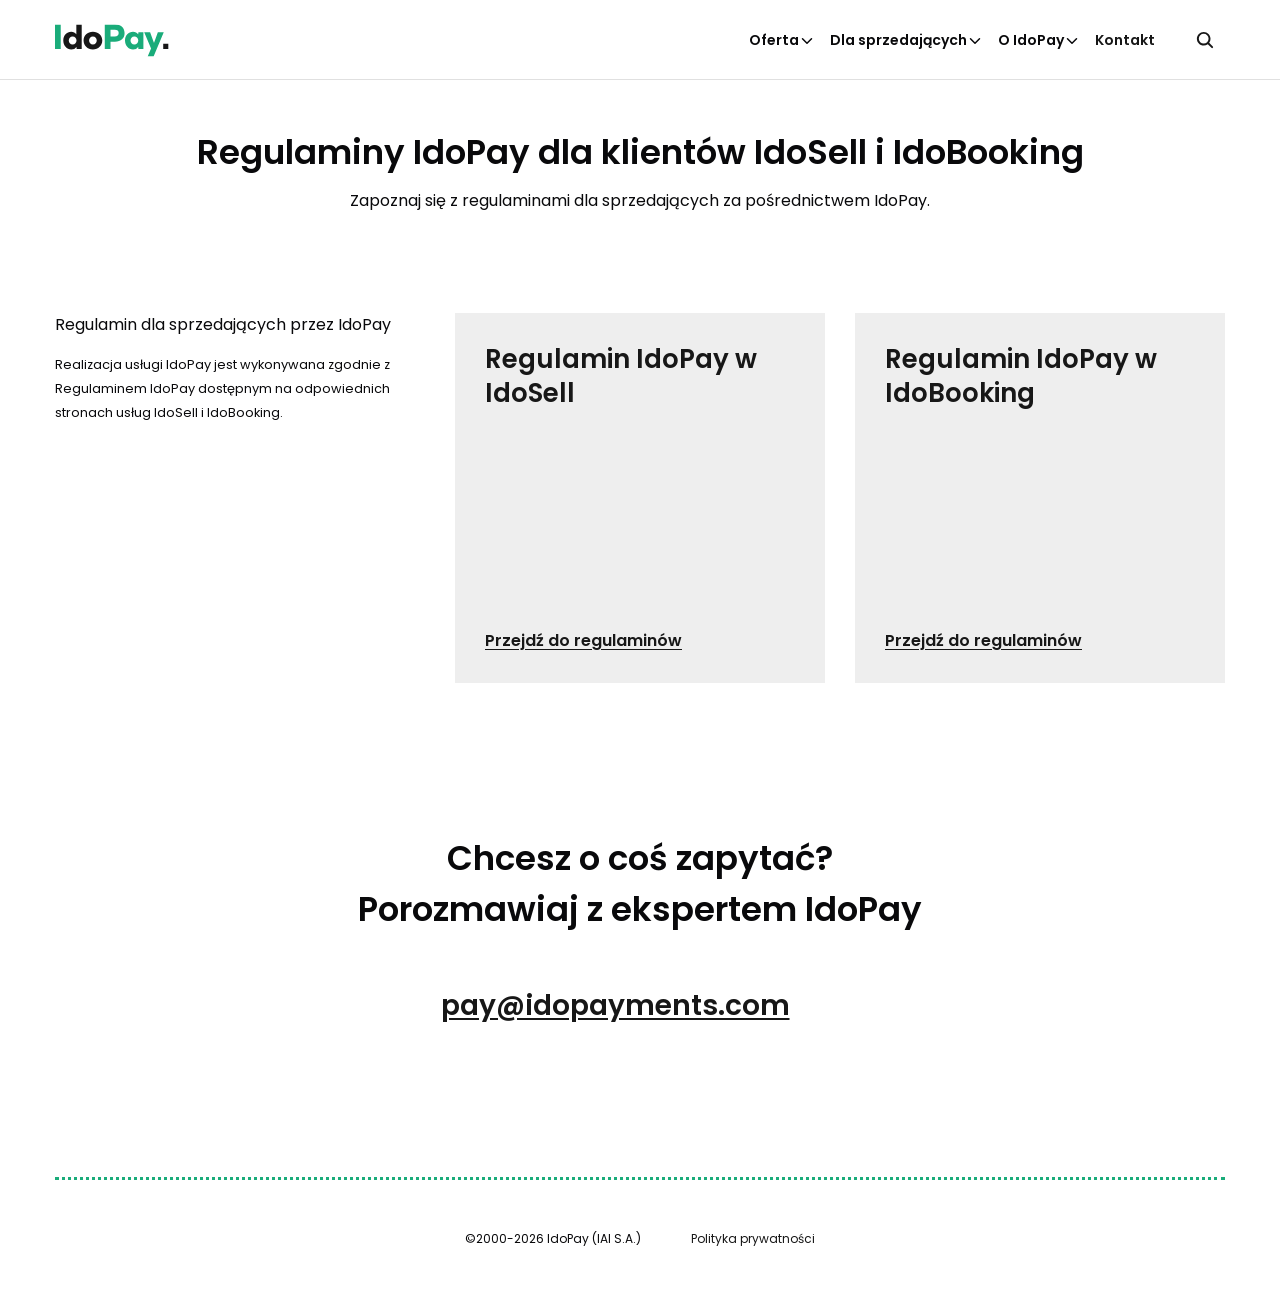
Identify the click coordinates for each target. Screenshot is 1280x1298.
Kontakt (1125, 40)
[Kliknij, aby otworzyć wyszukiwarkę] (1205, 40)
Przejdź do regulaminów (583, 640)
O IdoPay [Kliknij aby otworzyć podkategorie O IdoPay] (1039, 40)
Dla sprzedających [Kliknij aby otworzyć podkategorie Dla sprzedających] (906, 40)
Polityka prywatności (753, 1238)
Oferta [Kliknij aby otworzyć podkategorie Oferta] (782, 40)
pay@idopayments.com (615, 1005)
